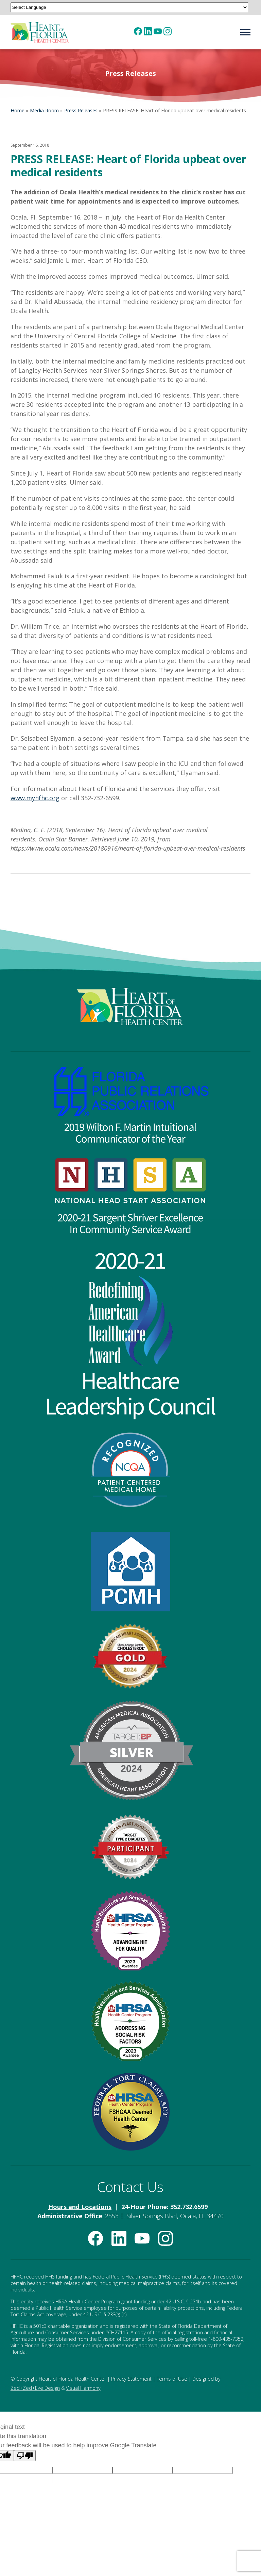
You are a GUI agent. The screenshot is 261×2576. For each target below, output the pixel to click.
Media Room (44, 110)
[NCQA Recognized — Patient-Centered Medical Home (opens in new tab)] (130, 1470)
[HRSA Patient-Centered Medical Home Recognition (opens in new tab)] (130, 1571)
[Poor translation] (25, 2455)
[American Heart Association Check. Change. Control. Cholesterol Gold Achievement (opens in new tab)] (130, 1655)
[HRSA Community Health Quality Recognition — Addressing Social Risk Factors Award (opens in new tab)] (130, 2021)
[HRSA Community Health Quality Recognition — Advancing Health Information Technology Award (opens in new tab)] (130, 1930)
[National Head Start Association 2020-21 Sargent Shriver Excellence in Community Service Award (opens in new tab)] (130, 1196)
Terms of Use (172, 2379)
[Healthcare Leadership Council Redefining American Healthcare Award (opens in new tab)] (130, 1333)
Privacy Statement (131, 2379)
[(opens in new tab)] (138, 31)
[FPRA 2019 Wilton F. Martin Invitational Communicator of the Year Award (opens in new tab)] (130, 1105)
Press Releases (81, 110)
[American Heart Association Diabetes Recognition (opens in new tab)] (130, 1846)
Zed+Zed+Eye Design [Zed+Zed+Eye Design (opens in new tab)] (35, 2388)
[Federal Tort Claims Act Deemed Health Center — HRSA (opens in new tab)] (130, 2112)
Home (17, 110)
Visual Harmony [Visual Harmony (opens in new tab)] (83, 2388)
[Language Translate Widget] (129, 7)
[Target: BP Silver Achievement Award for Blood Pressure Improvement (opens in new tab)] (130, 1750)
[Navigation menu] (243, 32)
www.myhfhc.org (35, 798)
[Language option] (82, 2470)
